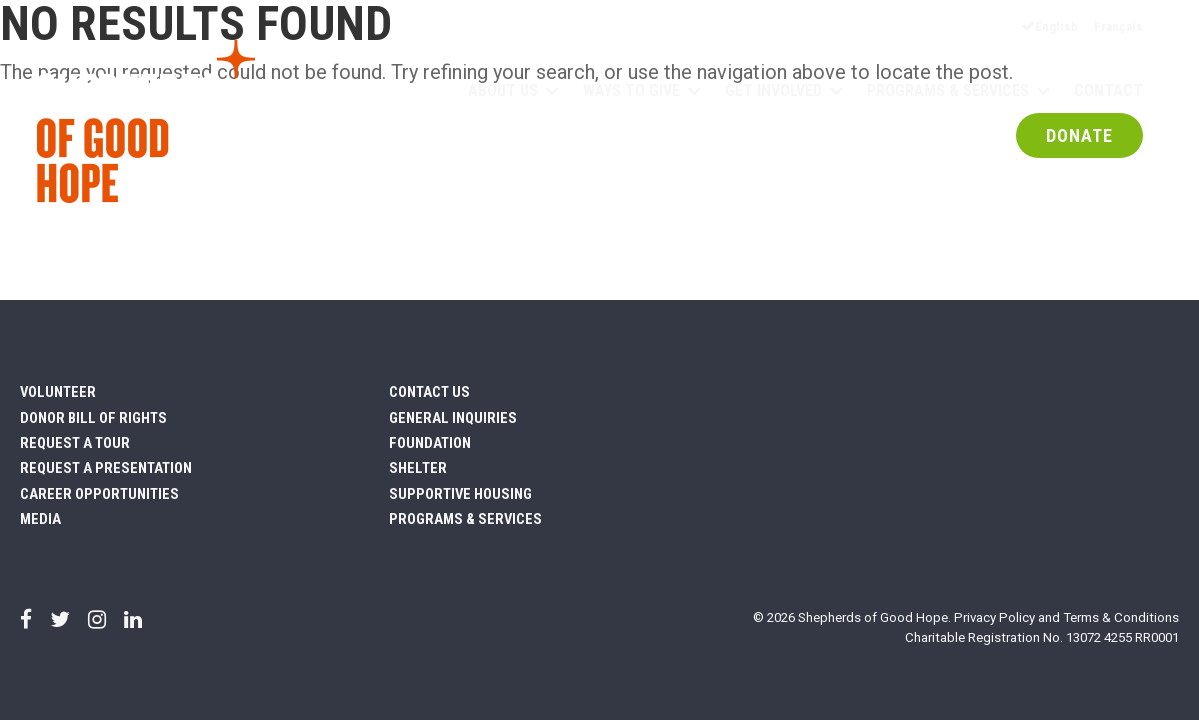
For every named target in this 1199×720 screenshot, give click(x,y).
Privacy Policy (994, 617)
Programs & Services (948, 91)
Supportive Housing (460, 494)
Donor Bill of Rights (93, 418)
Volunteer (58, 392)
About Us (503, 91)
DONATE (1079, 137)
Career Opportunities (99, 494)
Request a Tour (75, 443)
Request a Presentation (106, 468)
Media (40, 519)
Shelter (418, 468)
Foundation (430, 443)
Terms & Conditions (1121, 617)
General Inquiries (453, 418)
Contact (1108, 91)
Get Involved (773, 91)
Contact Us (429, 392)
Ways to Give (631, 91)
